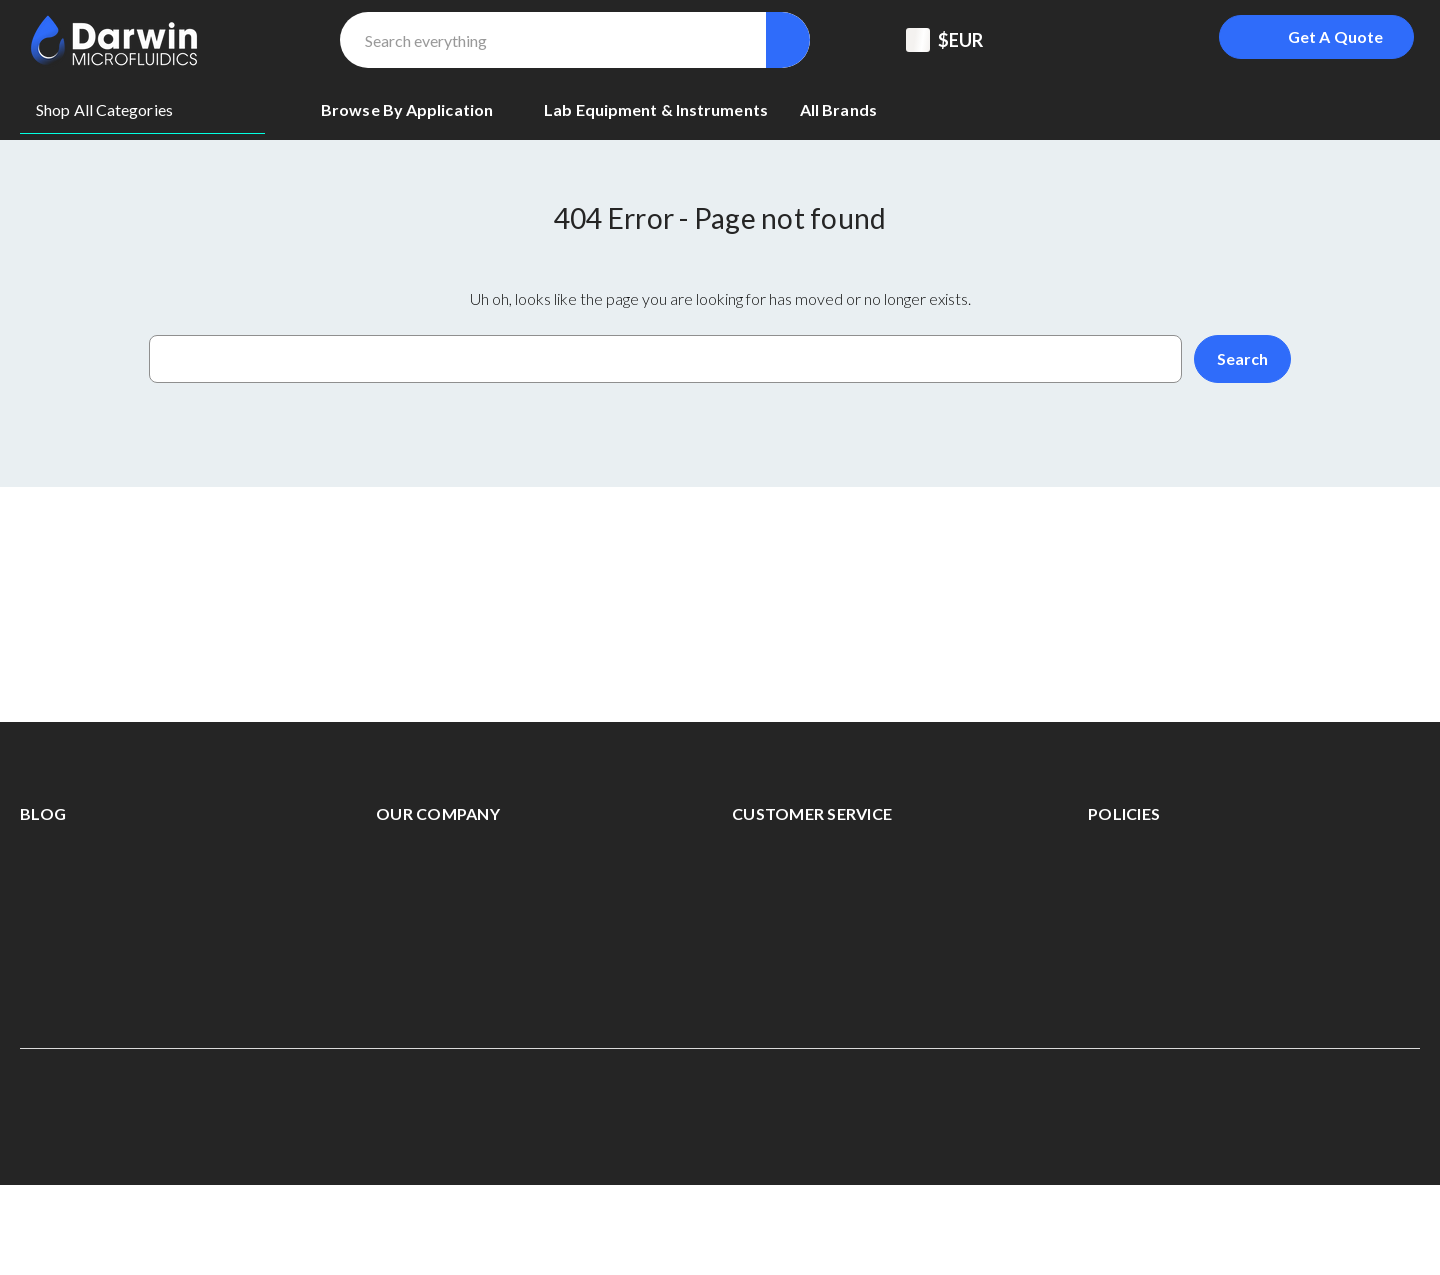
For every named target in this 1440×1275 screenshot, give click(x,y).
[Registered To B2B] (1108, 40)
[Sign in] (1158, 40)
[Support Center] (1058, 40)
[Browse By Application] (416, 110)
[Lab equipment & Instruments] (656, 110)
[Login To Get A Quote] (1316, 37)
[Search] (788, 40)
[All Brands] (838, 110)
